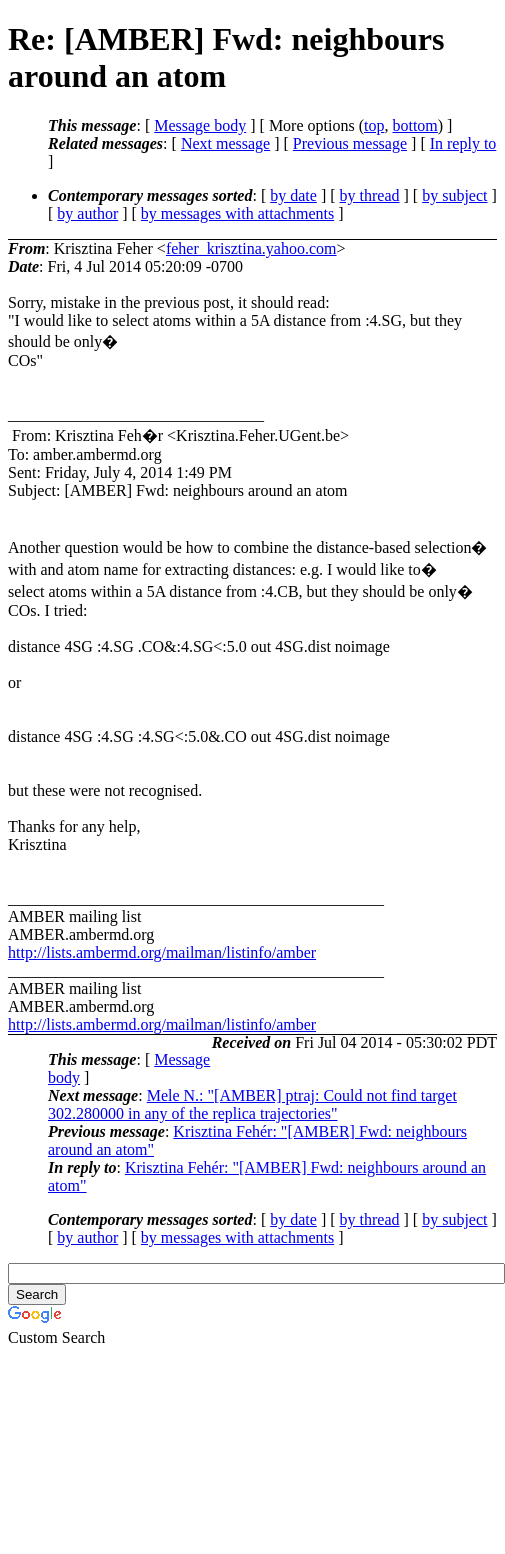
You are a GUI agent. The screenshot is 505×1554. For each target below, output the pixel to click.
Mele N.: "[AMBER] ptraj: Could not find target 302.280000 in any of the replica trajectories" (252, 1104)
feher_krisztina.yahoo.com (251, 248)
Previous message (350, 143)
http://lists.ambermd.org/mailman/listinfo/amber (162, 952)
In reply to (463, 143)
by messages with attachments (237, 213)
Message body (200, 125)
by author (87, 213)
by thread (370, 195)
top (374, 125)
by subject (454, 195)
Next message (225, 143)
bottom (414, 125)
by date (293, 195)
